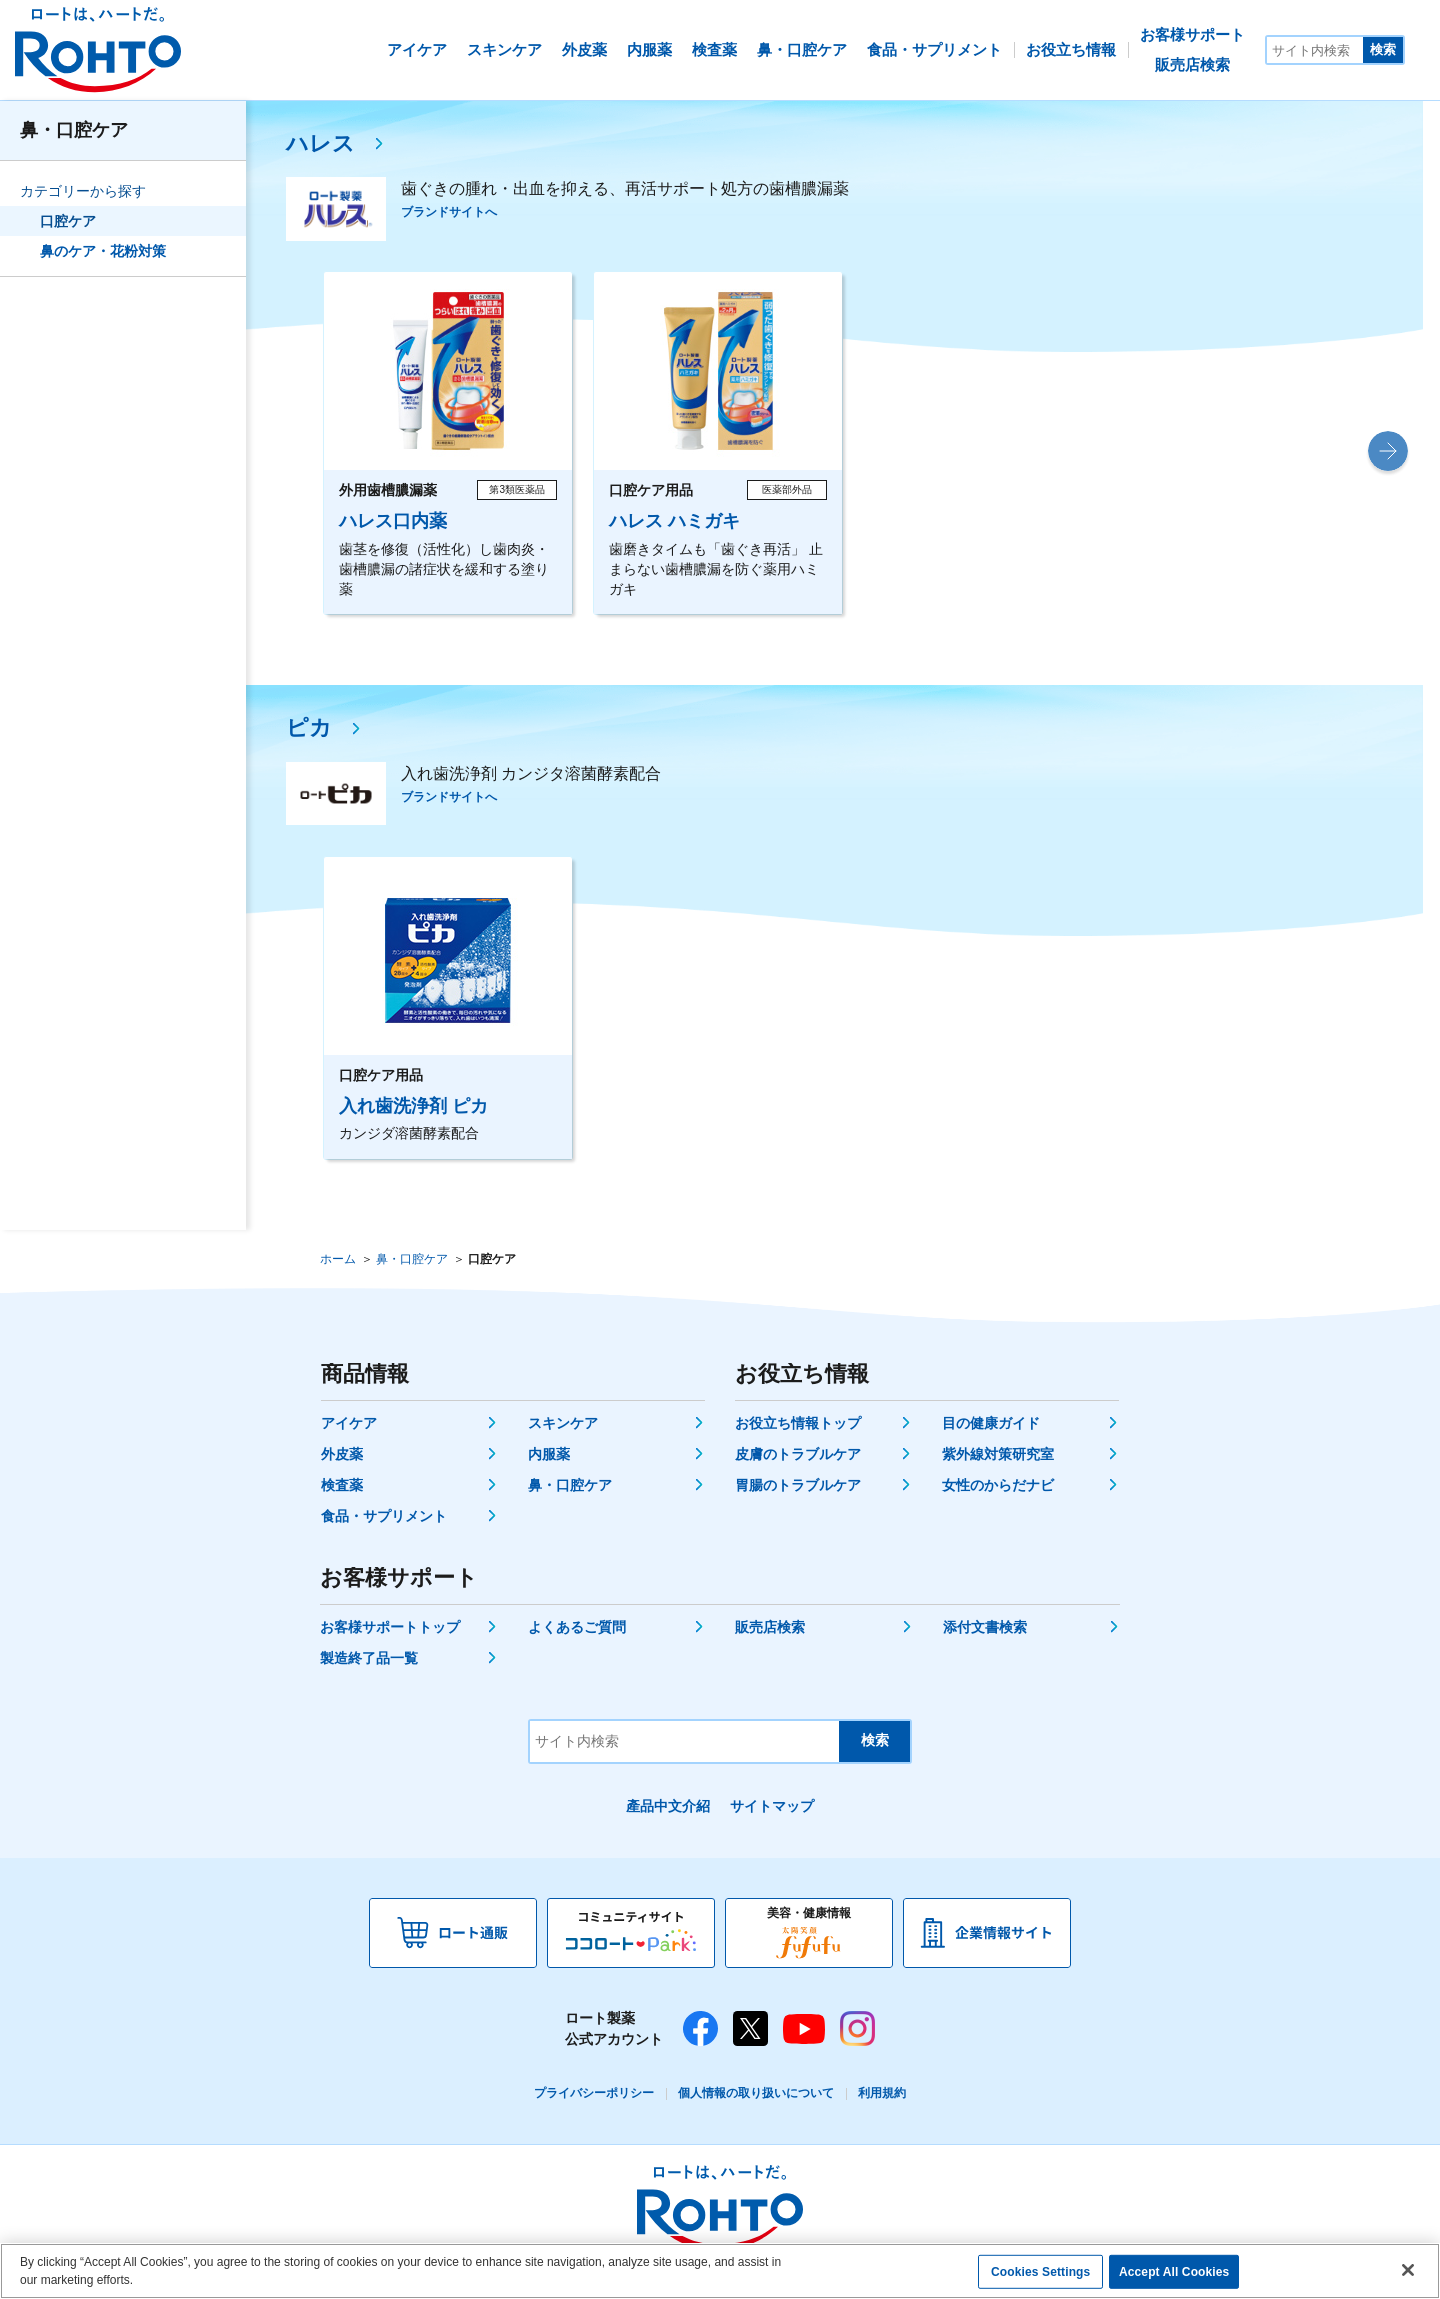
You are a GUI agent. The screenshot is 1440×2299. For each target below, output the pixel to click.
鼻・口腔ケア (74, 130)
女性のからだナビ (998, 1485)
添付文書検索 (985, 1627)
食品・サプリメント (384, 1516)
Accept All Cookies (1174, 2272)
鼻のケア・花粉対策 (103, 251)
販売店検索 (770, 1627)
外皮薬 (342, 1454)
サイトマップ (772, 1806)
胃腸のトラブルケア (798, 1485)
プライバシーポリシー (594, 2093)
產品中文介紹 (668, 1806)
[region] (720, 2271)
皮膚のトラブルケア (798, 1454)
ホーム (338, 1259)
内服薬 (549, 1454)
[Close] (1408, 2270)
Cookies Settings (1040, 2272)
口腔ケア (68, 221)
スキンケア (563, 1423)
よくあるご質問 (577, 1627)
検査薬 (342, 1485)
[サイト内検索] (1315, 50)
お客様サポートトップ (390, 1627)
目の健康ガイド (991, 1423)
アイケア (349, 1423)
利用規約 (882, 2093)
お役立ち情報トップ (798, 1423)
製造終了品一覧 (369, 1658)
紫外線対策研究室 (998, 1454)
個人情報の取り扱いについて (756, 2093)
